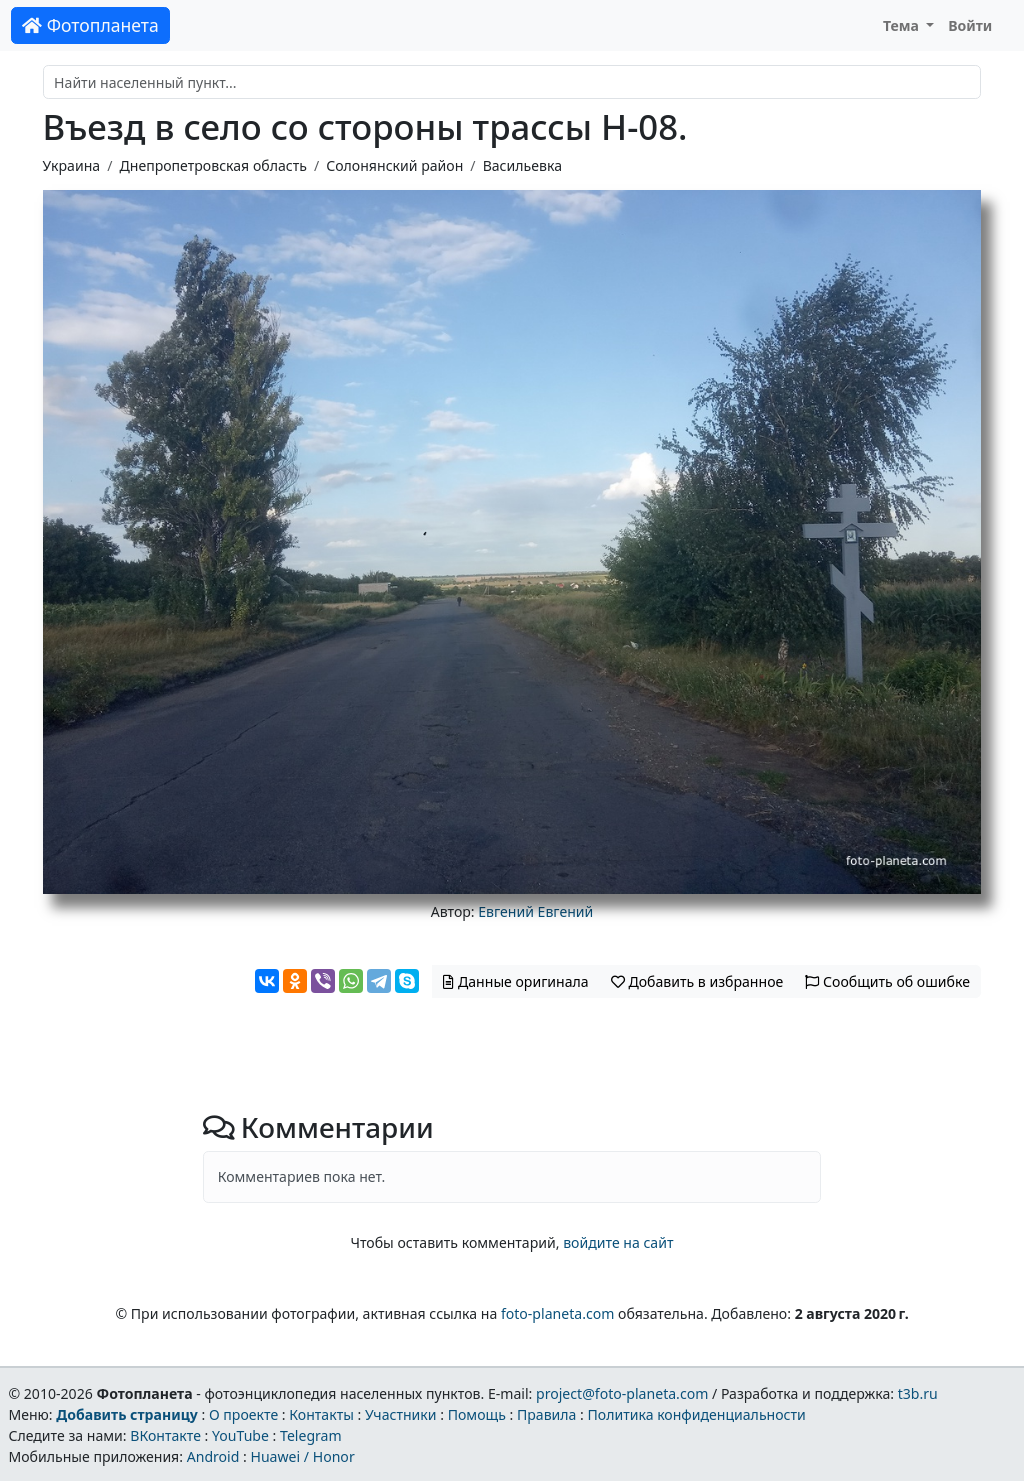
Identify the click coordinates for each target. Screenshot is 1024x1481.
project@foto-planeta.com (622, 1393)
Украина (72, 165)
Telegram (311, 1435)
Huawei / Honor (302, 1456)
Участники (401, 1414)
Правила (546, 1414)
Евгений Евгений (535, 911)
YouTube (240, 1435)
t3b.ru (918, 1393)
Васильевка (522, 165)
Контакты (321, 1414)
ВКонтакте (165, 1435)
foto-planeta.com (558, 1313)
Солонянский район (394, 165)
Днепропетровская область (212, 165)
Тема (903, 25)
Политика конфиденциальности (697, 1414)
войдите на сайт (618, 1242)
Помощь (477, 1414)
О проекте (243, 1414)
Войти (970, 25)
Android (213, 1456)
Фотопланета (90, 25)
